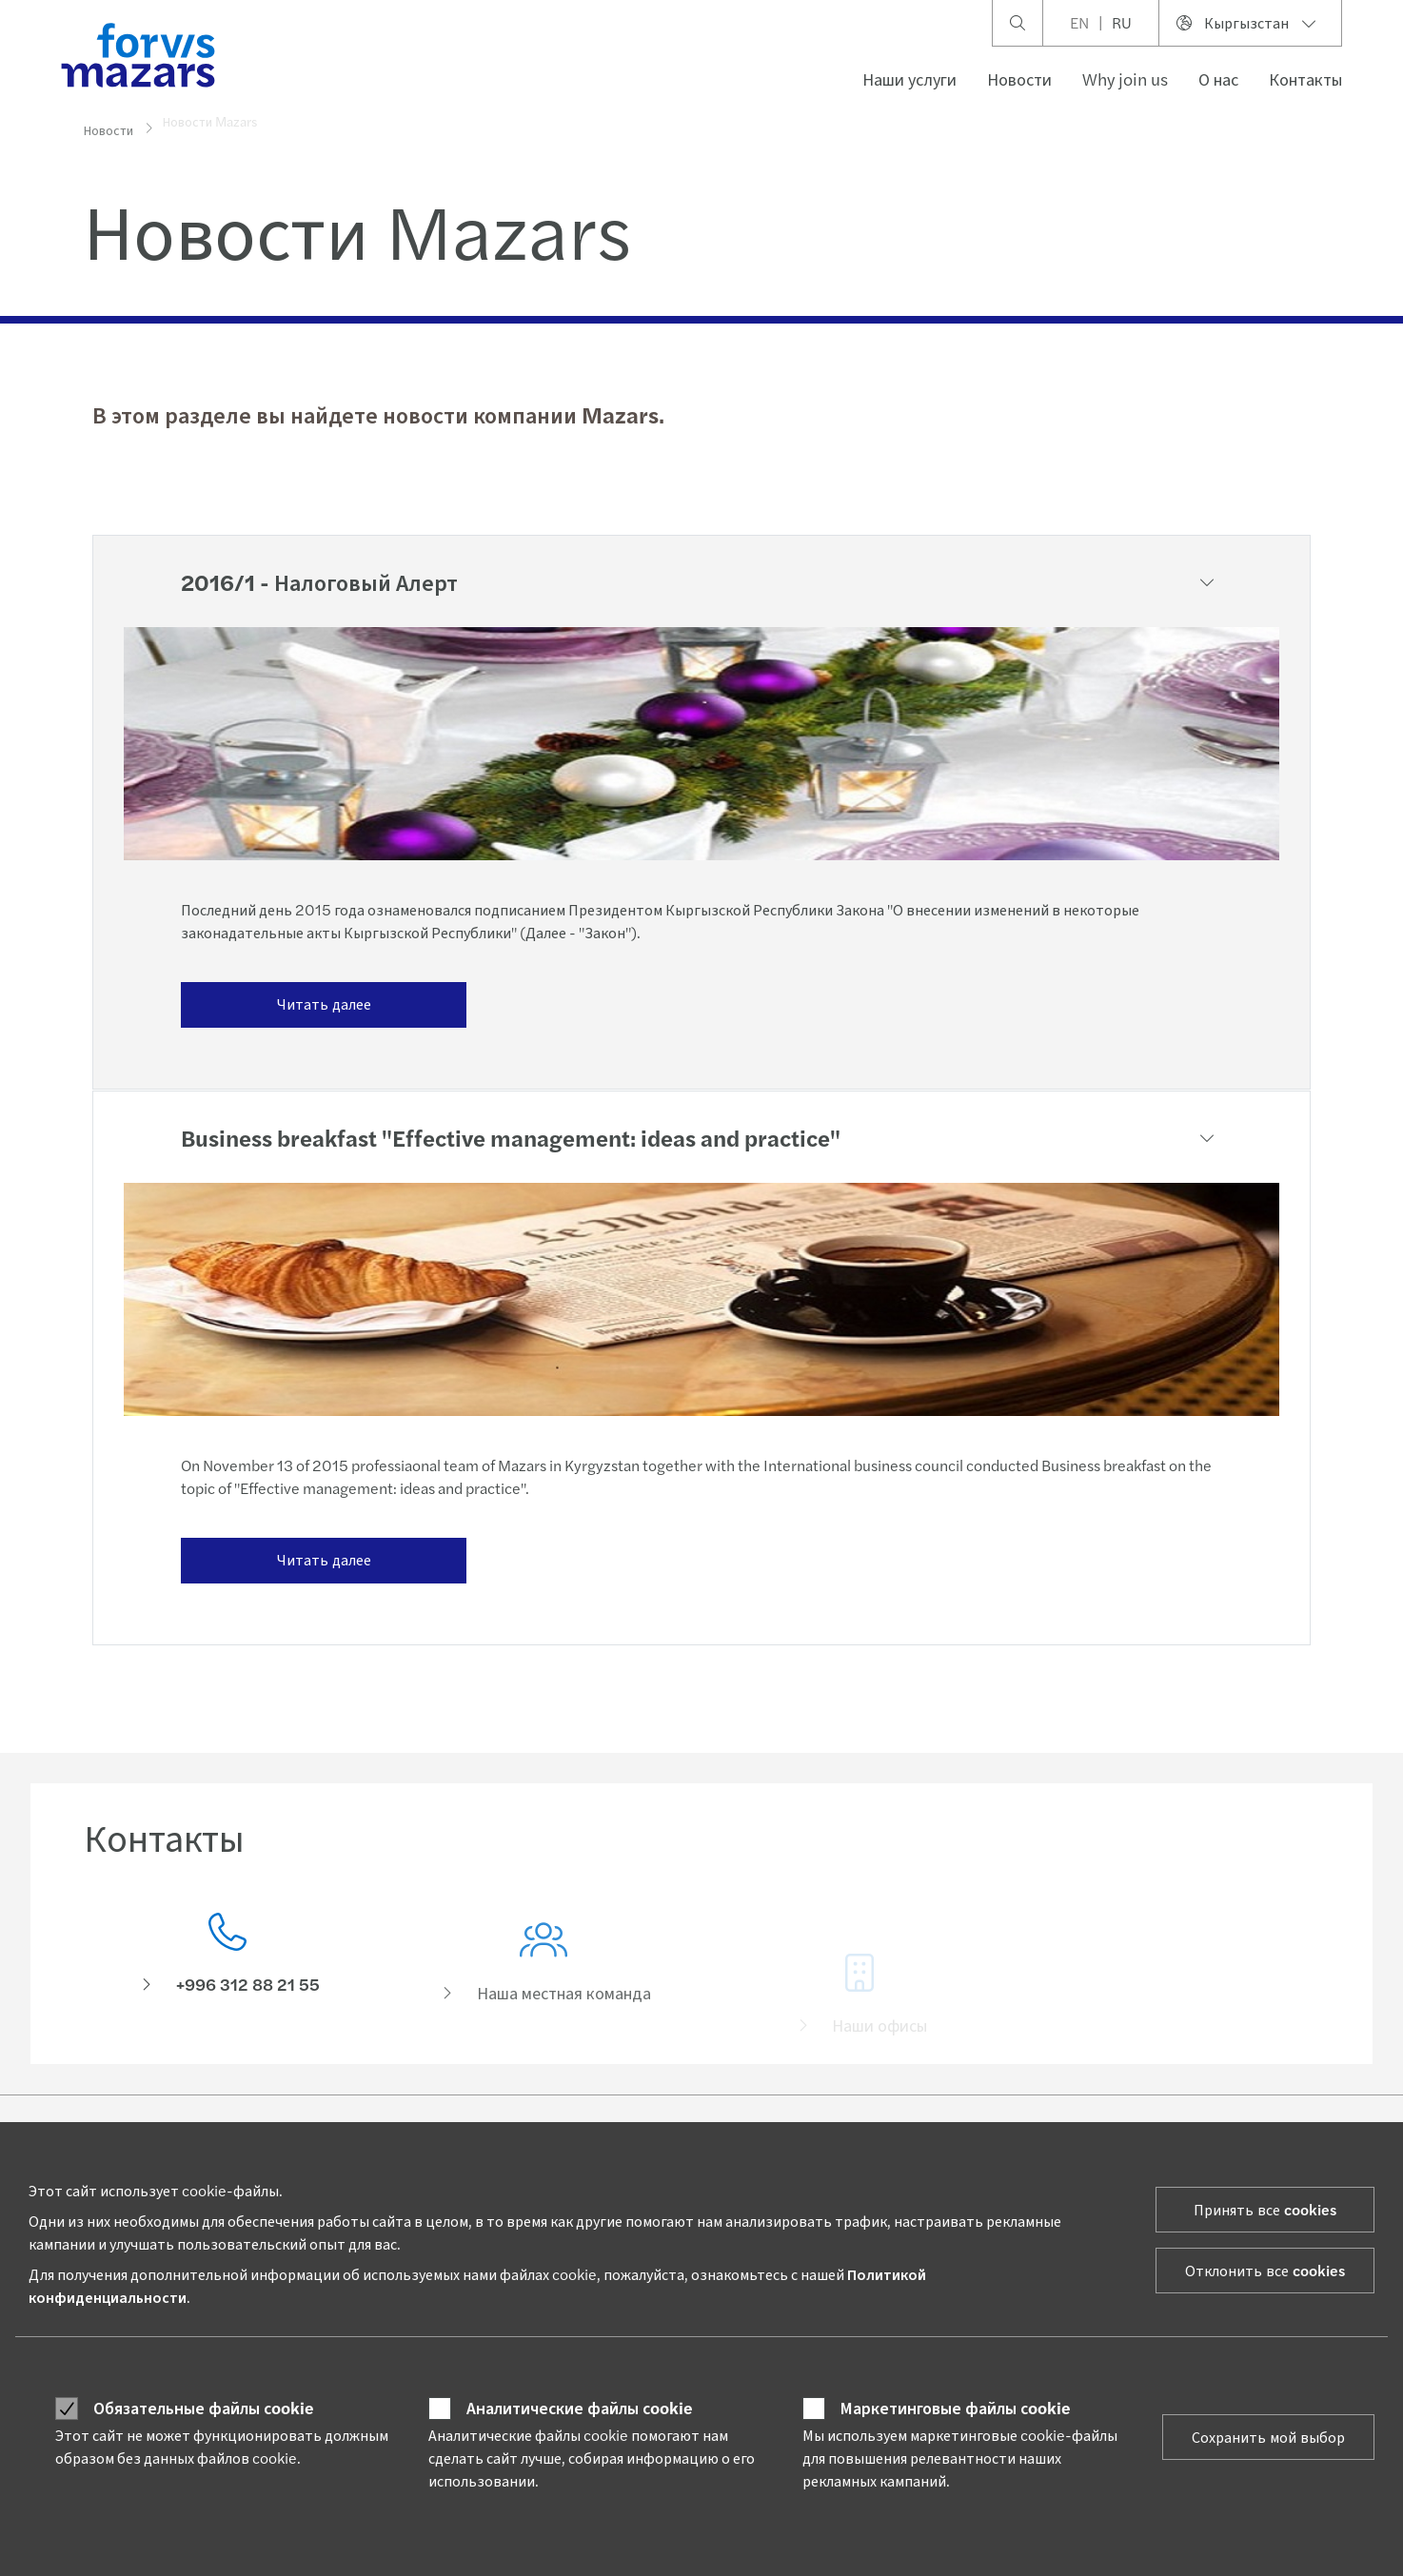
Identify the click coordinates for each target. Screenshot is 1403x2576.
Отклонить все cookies (1265, 2270)
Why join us (1125, 78)
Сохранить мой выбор (1268, 2437)
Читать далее (324, 1003)
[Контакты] (227, 1958)
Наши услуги (909, 78)
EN (1079, 22)
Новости (1019, 78)
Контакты (1305, 78)
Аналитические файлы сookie (579, 2407)
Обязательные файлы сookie (203, 2407)
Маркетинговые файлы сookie (955, 2407)
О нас (1218, 78)
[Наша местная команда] (543, 1985)
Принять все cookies (1265, 2209)
